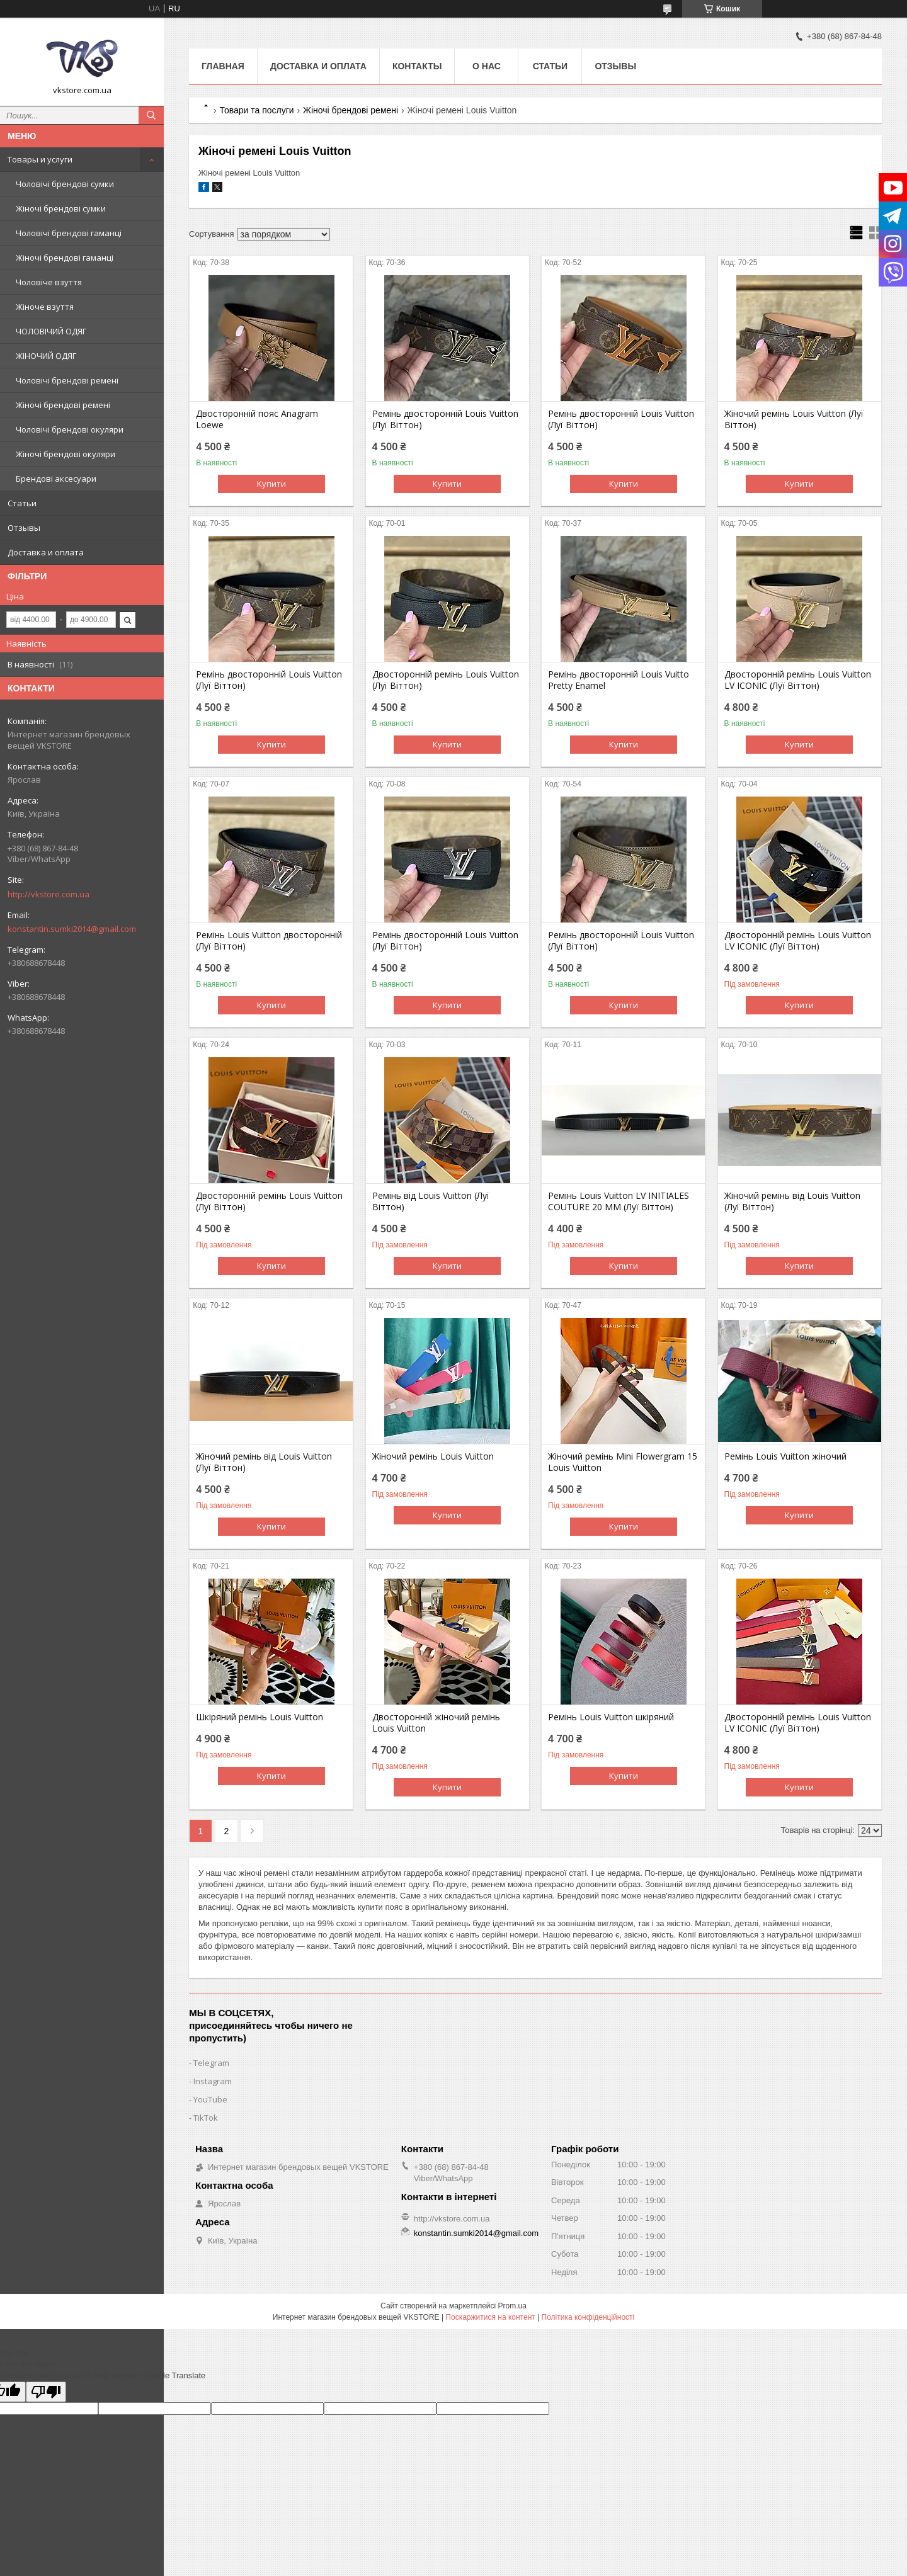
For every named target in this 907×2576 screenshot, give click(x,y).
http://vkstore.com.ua (48, 894)
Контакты (417, 66)
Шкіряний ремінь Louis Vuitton (259, 1717)
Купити (271, 483)
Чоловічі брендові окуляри (69, 429)
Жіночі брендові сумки (61, 208)
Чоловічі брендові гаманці (69, 233)
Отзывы (24, 527)
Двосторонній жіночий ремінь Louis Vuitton (436, 1722)
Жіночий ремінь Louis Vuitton (433, 1456)
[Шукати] (151, 115)
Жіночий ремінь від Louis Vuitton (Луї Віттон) (792, 1201)
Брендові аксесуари (56, 478)
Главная (223, 66)
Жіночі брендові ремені (63, 405)
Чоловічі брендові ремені (67, 380)
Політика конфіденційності (588, 2317)
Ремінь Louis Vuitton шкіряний (611, 1717)
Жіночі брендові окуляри (65, 454)
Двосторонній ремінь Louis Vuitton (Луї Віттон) (445, 680)
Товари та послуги (256, 110)
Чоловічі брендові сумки (65, 184)
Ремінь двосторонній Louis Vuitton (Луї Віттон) (445, 419)
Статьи (22, 503)
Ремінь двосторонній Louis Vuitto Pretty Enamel (618, 680)
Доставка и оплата (46, 552)
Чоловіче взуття (49, 282)
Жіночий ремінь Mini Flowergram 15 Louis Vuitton (622, 1462)
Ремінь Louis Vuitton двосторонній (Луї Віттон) (269, 940)
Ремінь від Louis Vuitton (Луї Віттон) (430, 1201)
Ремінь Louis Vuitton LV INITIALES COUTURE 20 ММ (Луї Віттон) (618, 1201)
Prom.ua (512, 2305)
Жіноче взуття (45, 306)
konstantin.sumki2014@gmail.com (72, 928)
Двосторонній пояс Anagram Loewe (257, 419)
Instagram (212, 2081)
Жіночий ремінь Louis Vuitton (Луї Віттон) (794, 419)
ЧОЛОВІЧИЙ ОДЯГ (51, 331)
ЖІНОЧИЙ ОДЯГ (46, 355)
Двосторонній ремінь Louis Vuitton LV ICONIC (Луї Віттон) (797, 680)
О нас (486, 66)
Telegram (211, 2062)
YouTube (210, 2099)
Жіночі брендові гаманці (64, 257)
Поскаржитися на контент (490, 2317)
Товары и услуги (40, 159)
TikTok (205, 2117)
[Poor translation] (46, 2391)
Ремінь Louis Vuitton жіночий (785, 1456)
